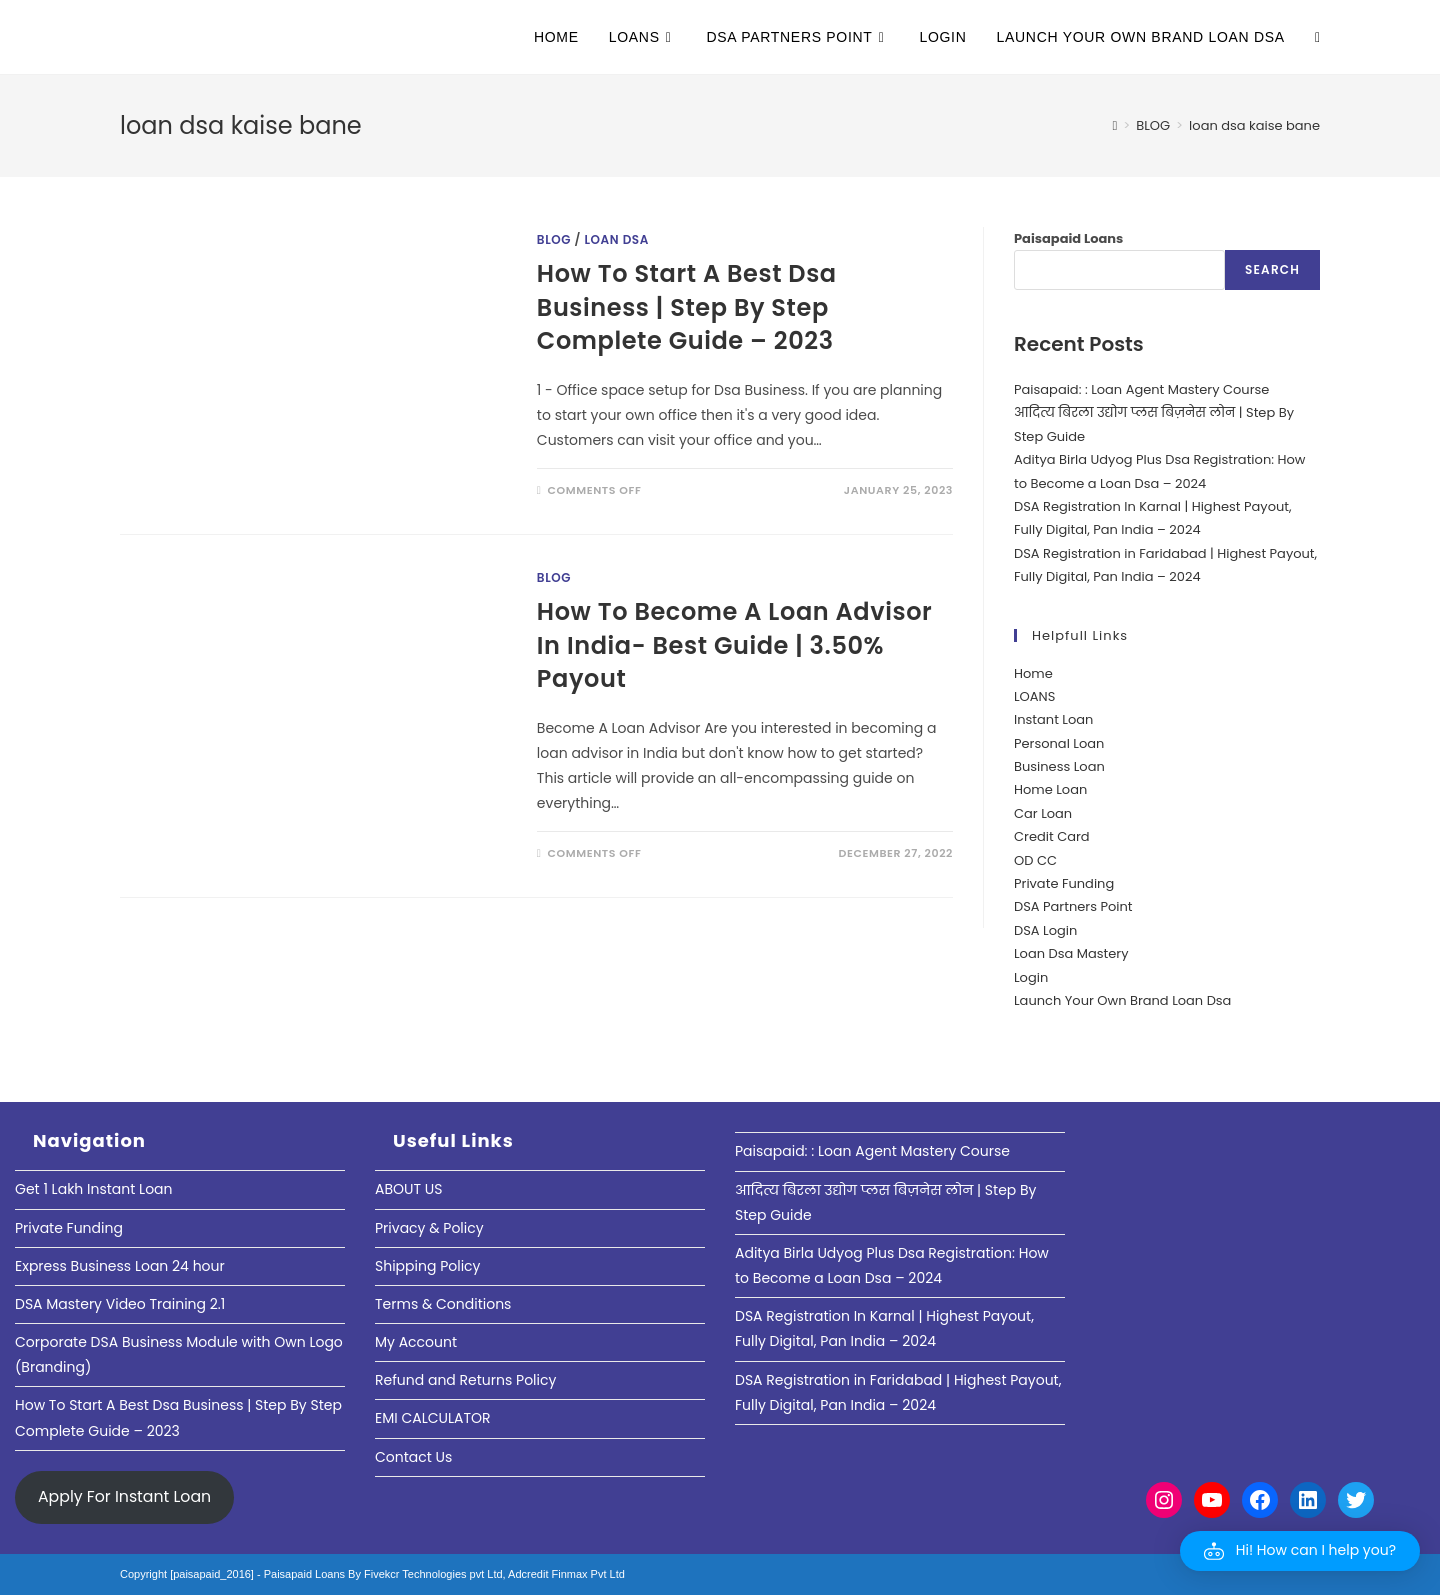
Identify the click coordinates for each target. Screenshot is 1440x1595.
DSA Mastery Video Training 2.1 (120, 1304)
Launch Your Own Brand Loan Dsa (1122, 1000)
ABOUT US (408, 1189)
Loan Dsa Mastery (1071, 953)
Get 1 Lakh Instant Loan (94, 1189)
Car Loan (1043, 813)
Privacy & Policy (429, 1228)
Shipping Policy (428, 1266)
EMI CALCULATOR (433, 1418)
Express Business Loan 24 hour (120, 1266)
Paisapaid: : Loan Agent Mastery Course (1141, 389)
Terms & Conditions (443, 1304)
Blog (554, 239)
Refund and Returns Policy (465, 1380)
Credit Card (1052, 836)
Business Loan (1059, 766)
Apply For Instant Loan (124, 1496)
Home (1033, 673)
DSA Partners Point (1073, 906)
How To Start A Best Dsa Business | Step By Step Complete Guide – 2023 (687, 307)
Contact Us (413, 1457)
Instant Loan (1053, 719)
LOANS (1034, 696)
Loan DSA (616, 239)
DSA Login (1045, 930)
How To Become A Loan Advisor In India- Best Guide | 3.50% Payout (735, 645)
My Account (416, 1342)
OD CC (1035, 860)
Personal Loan (1059, 743)
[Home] (1114, 125)
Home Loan (1050, 789)
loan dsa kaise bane (1254, 125)
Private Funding (1064, 883)
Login (1031, 977)
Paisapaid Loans (1068, 238)
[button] (1300, 1551)
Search (1272, 269)
